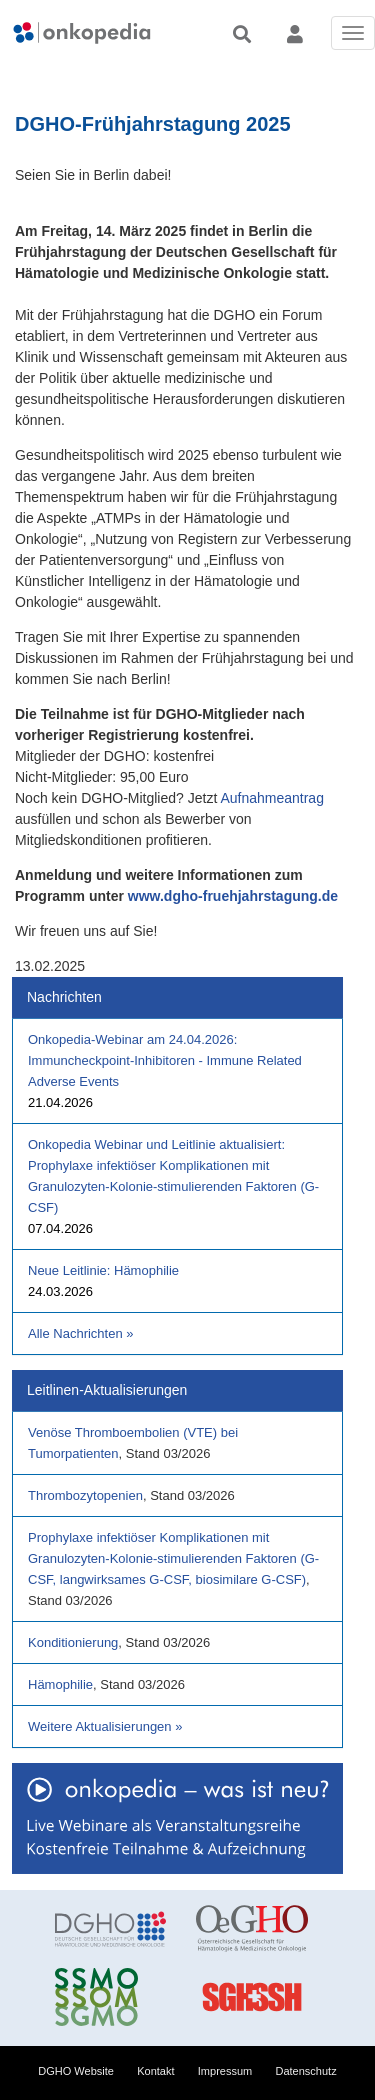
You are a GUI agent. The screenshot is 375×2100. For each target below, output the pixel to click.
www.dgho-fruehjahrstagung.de (233, 896)
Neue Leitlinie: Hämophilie (103, 1270)
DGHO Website (76, 2071)
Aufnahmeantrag (272, 798)
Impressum (225, 2071)
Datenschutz (306, 2071)
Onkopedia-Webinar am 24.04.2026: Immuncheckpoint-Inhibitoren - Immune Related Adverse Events (165, 1060)
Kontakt (155, 2071)
